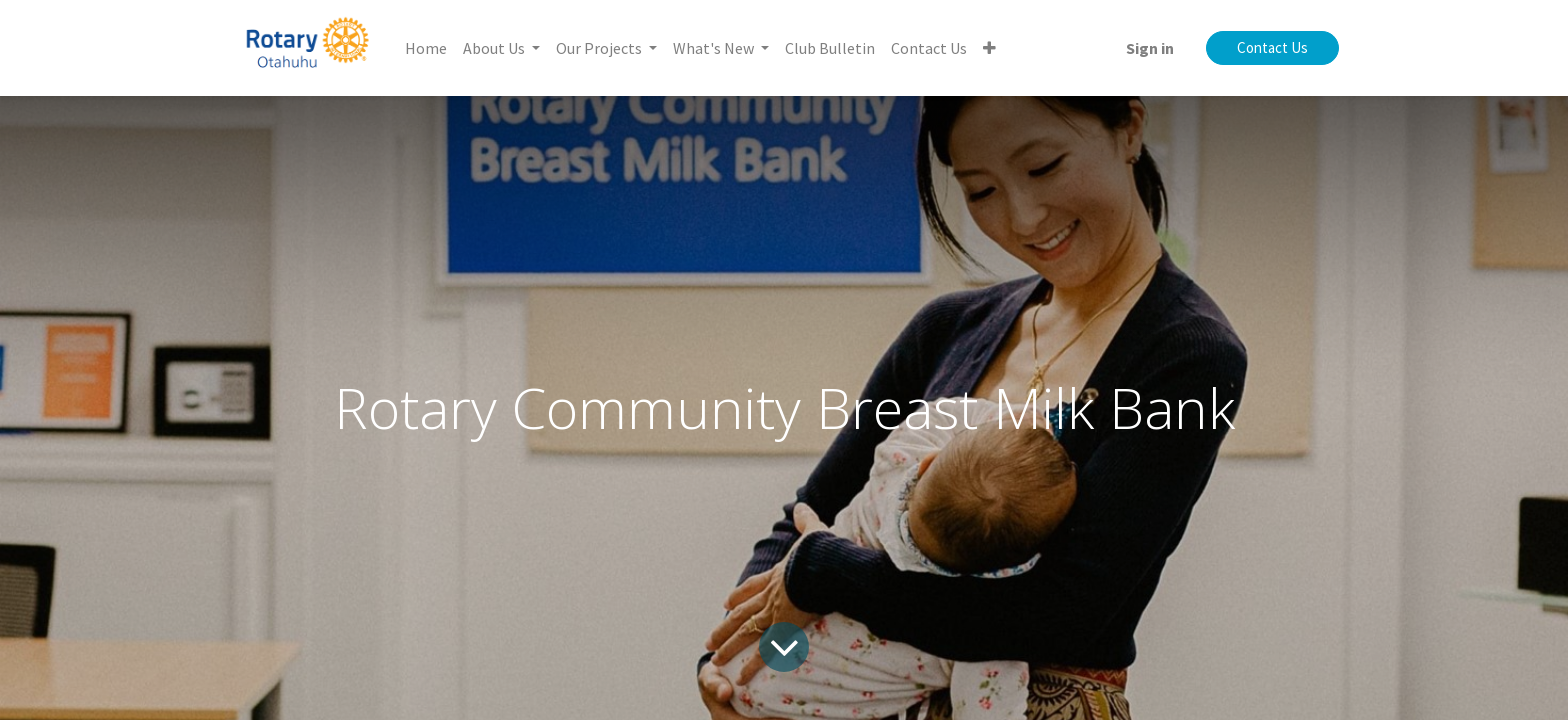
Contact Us (1272, 47)
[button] (989, 48)
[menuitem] (426, 48)
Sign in (1150, 48)
